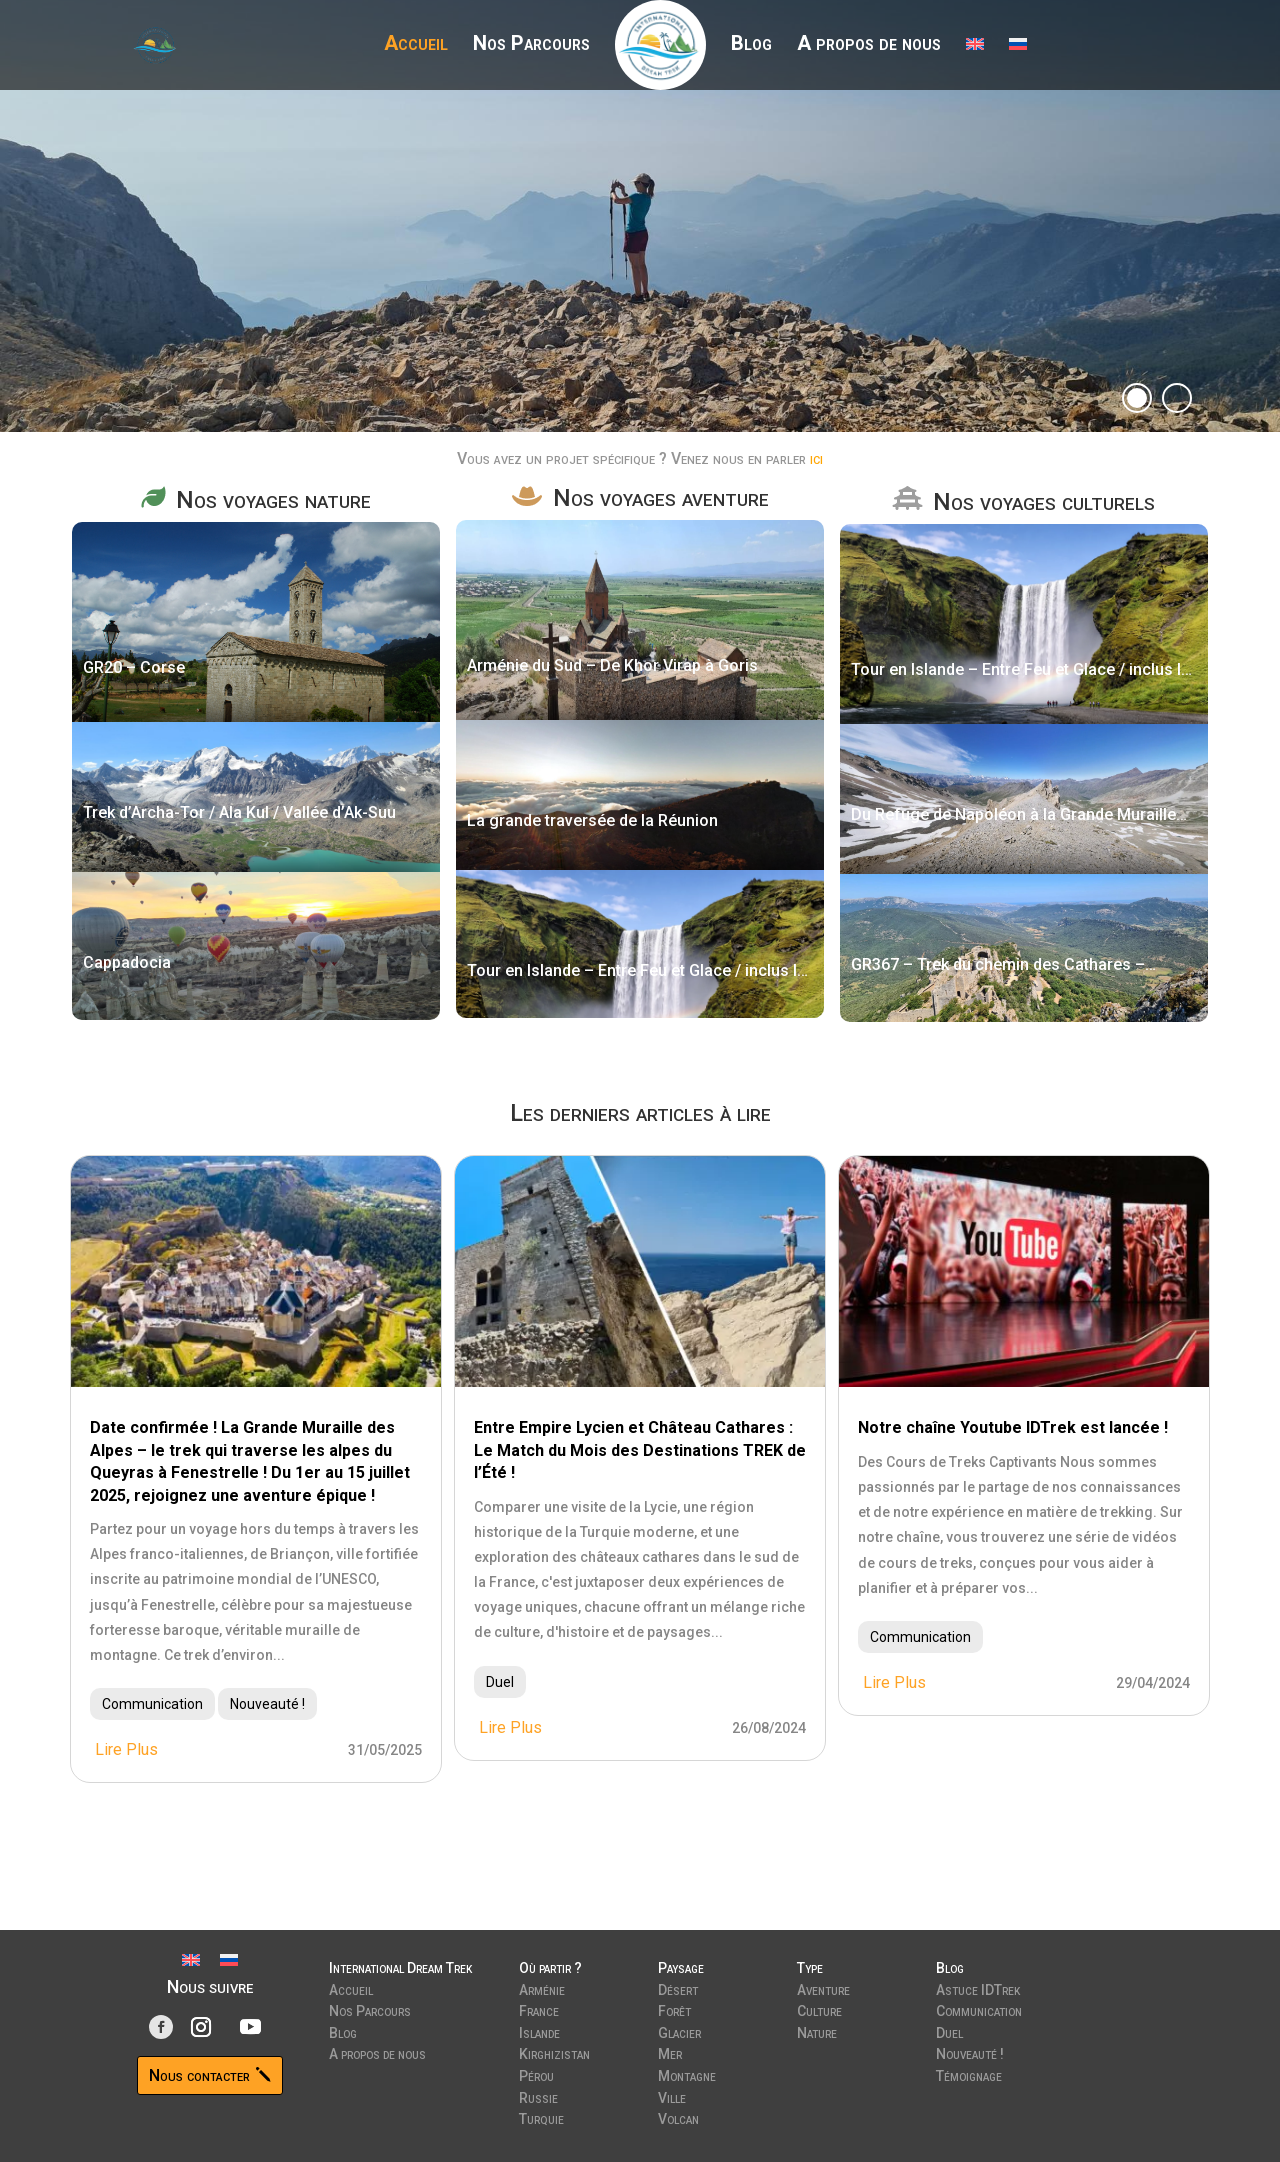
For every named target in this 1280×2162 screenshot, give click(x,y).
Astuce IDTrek (978, 1988)
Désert (678, 1988)
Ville (672, 2096)
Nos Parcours (531, 45)
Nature (817, 2031)
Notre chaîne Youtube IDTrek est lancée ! (1013, 1427)
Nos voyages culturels (1044, 502)
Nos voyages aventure (661, 498)
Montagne (687, 2074)
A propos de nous (869, 45)
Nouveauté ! (267, 1704)
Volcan (678, 2117)
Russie (538, 2096)
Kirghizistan (554, 2052)
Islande (539, 2031)
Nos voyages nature (273, 500)
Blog (751, 45)
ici (816, 458)
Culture (819, 2009)
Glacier (679, 2031)
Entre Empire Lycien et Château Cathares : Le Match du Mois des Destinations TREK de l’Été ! (640, 1450)
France (539, 2009)
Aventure (823, 1988)
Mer (670, 2052)
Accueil (416, 45)
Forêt (674, 2009)
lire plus (126, 1749)
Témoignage (969, 2074)
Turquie (541, 2117)
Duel (500, 1682)
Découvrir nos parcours (322, 260)
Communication (152, 1704)
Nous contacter (199, 2075)
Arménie (542, 1988)
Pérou (536, 2074)
